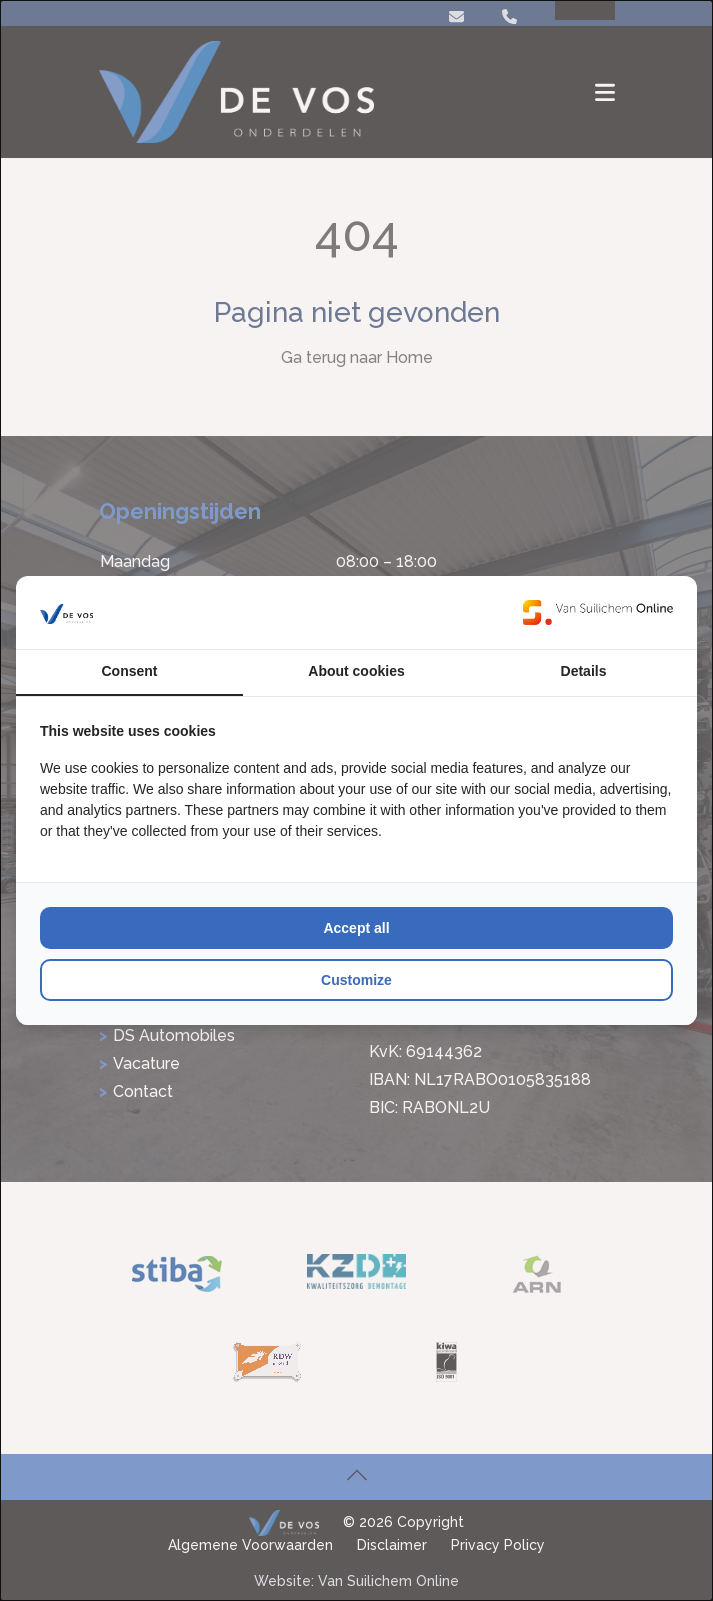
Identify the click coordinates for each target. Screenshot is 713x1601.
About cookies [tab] (356, 671)
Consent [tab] (130, 671)
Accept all (356, 928)
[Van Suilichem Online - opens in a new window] (598, 612)
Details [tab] (584, 671)
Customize (356, 980)
